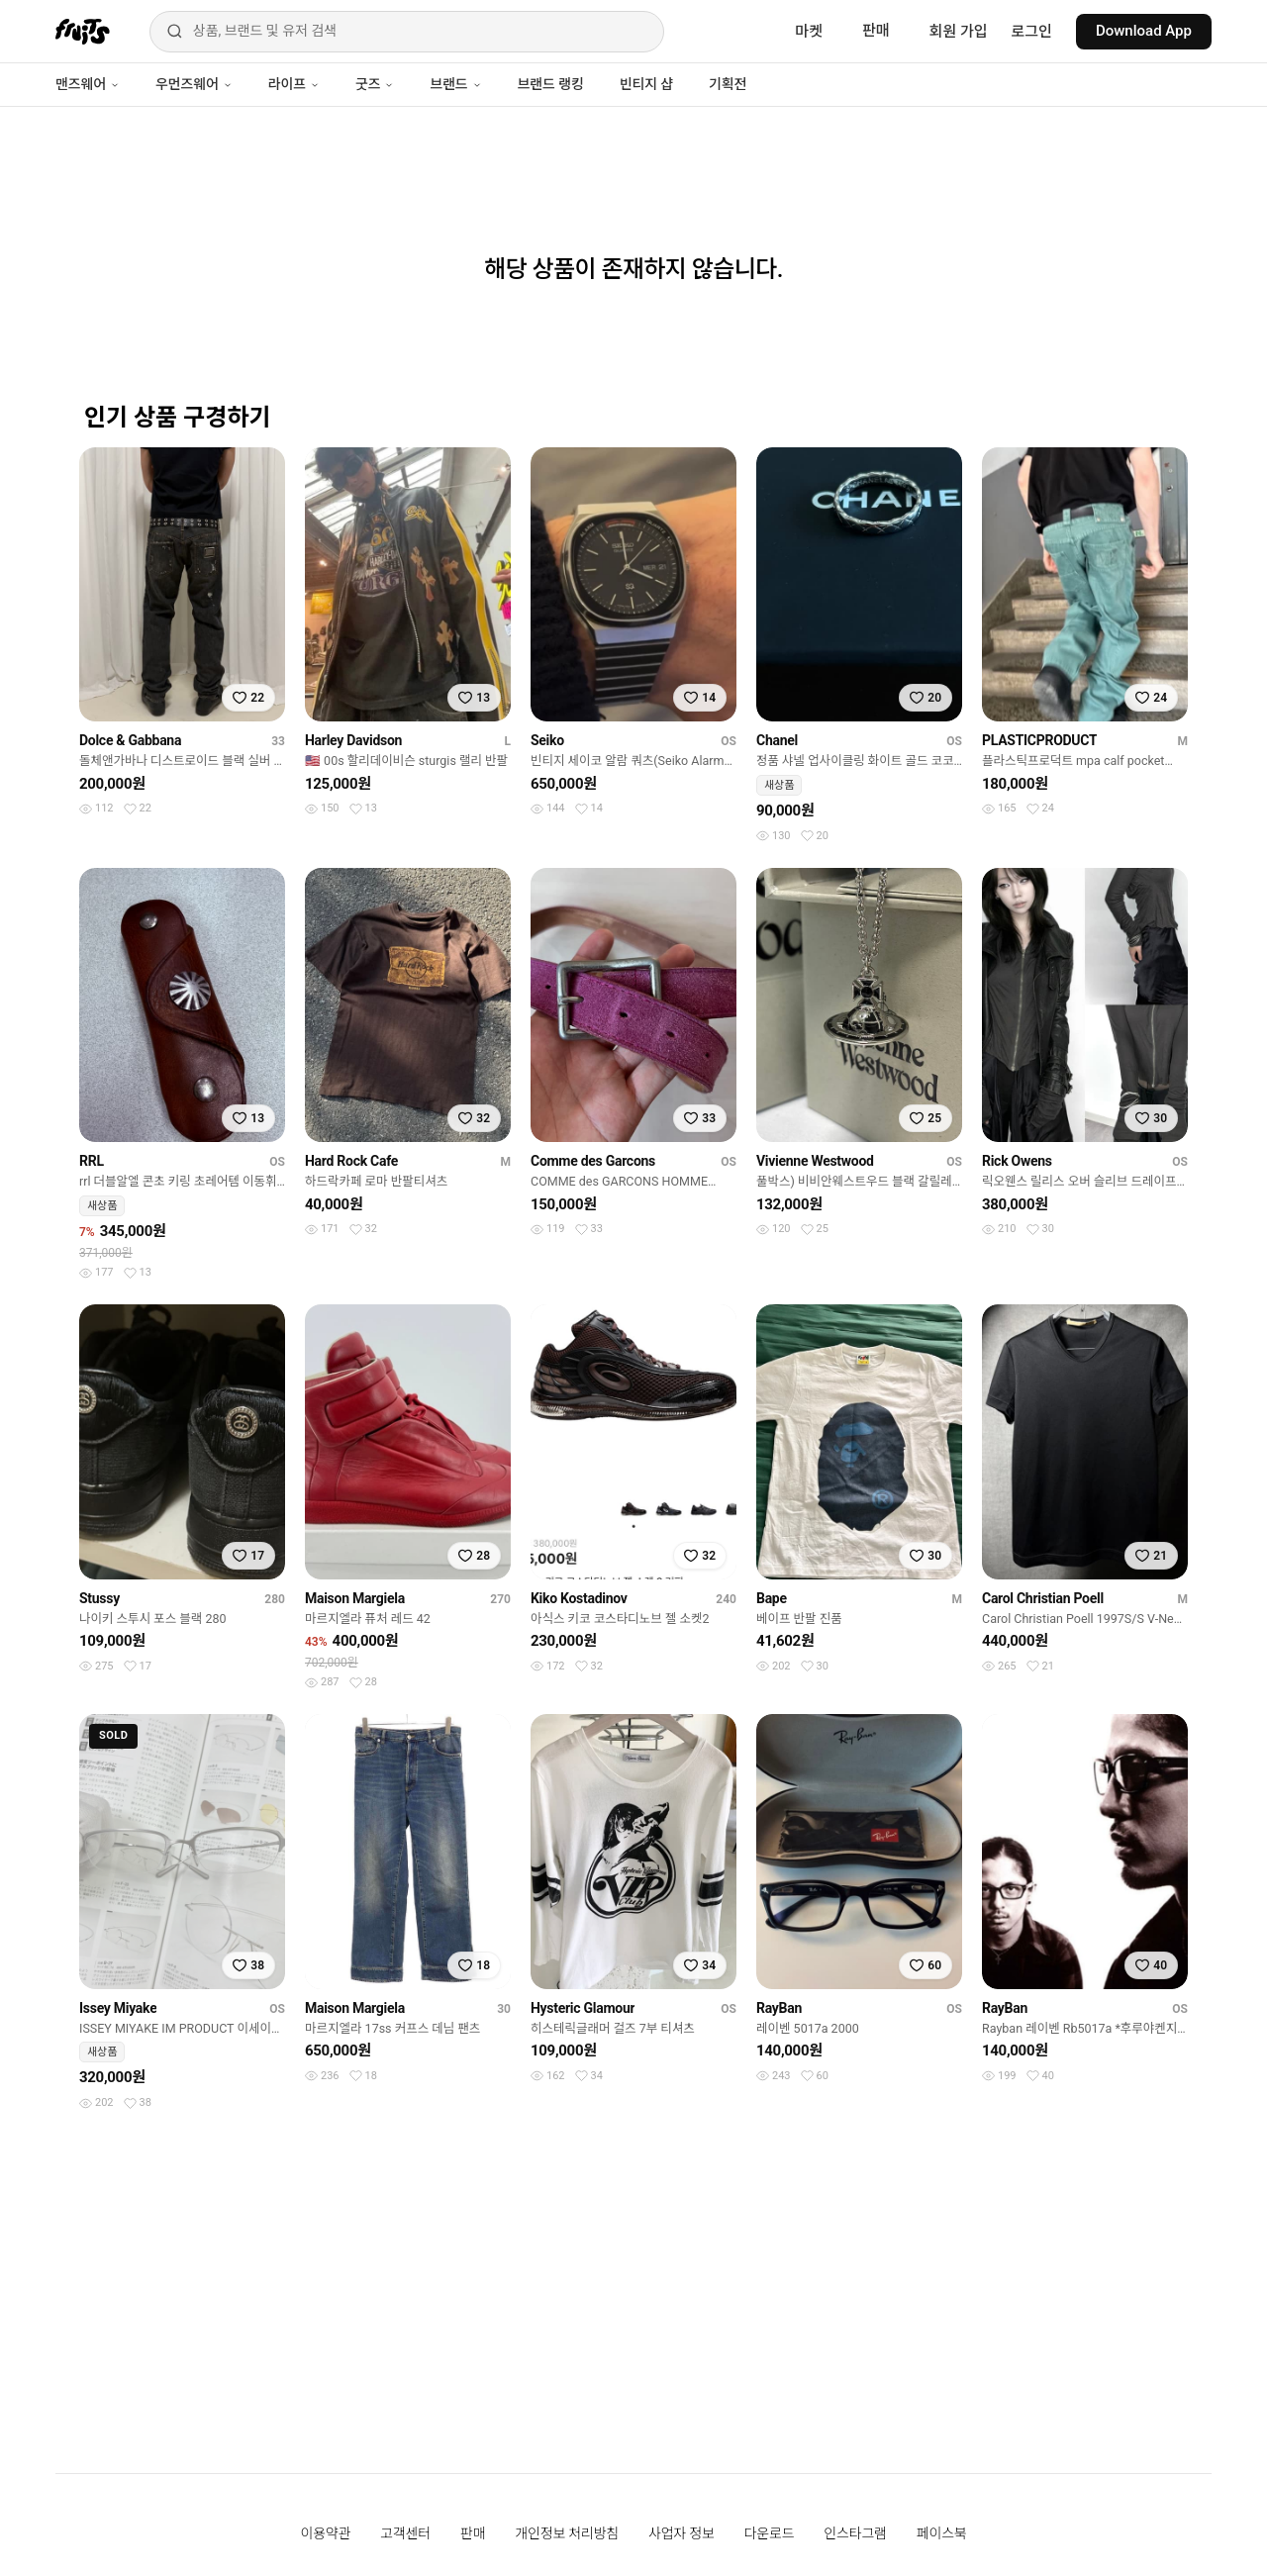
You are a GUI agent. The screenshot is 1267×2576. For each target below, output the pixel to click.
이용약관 (326, 2533)
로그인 (1032, 32)
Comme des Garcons (593, 1161)
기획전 (727, 84)
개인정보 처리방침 (567, 2533)
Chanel (777, 740)
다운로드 (769, 2533)
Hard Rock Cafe (351, 1161)
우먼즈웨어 (194, 84)
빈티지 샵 (646, 84)
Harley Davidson (353, 740)
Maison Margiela (355, 1598)
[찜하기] (248, 698)
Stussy (99, 1598)
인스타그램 (855, 2533)
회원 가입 (958, 32)
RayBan (779, 2008)
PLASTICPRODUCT (1039, 740)
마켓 (809, 32)
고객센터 (405, 2533)
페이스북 (942, 2533)
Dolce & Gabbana (130, 740)
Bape (771, 1598)
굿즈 (374, 84)
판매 (876, 31)
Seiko (547, 740)
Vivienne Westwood (815, 1161)
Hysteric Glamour (582, 2008)
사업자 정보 (681, 2533)
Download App (1144, 31)
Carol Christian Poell (1043, 1598)
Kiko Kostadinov (579, 1598)
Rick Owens (1017, 1161)
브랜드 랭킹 (551, 84)
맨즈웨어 (87, 84)
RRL (91, 1161)
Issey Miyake (117, 2008)
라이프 (294, 84)
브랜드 (455, 84)
